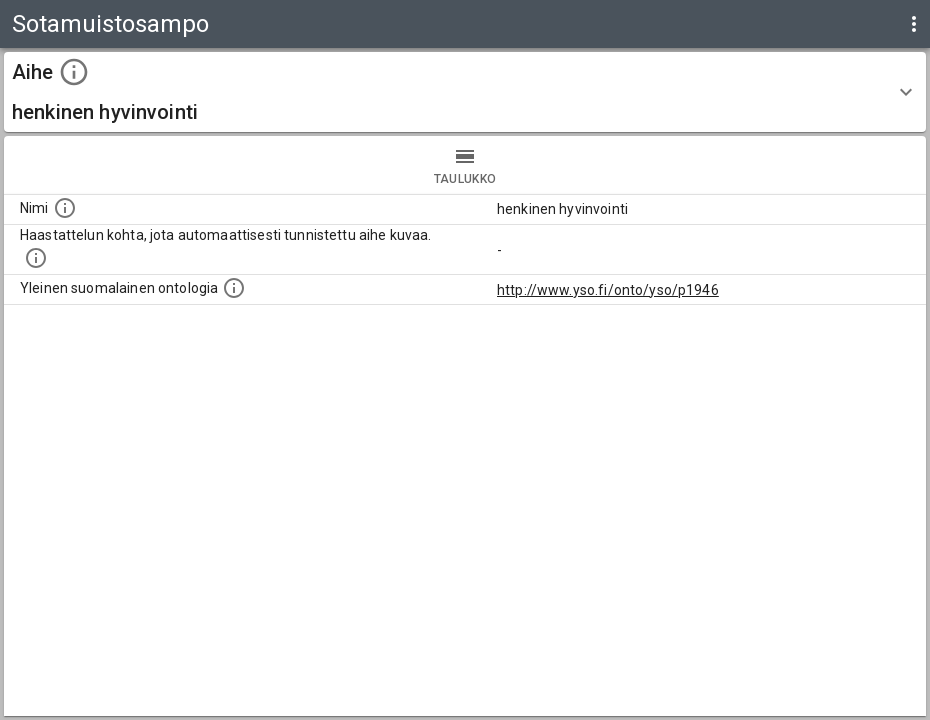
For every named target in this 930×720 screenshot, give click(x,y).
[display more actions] (914, 24)
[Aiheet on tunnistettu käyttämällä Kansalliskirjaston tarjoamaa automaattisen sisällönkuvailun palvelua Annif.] (36, 258)
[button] (465, 92)
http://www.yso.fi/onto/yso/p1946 (608, 290)
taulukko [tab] (465, 165)
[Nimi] (65, 208)
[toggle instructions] (74, 72)
